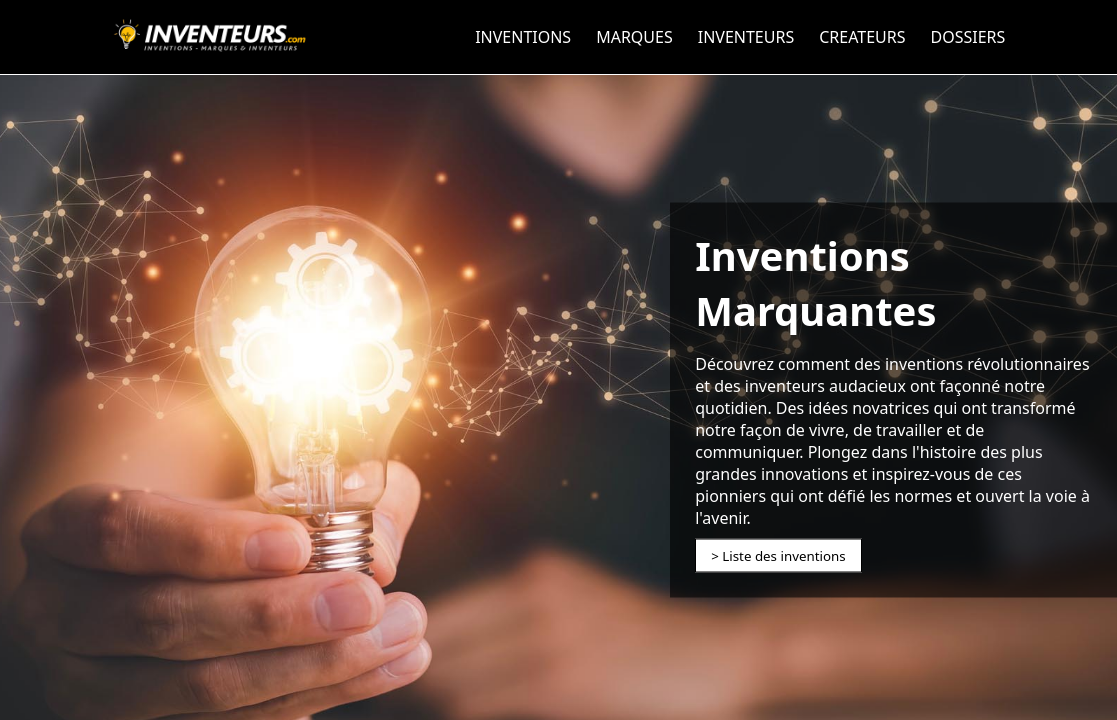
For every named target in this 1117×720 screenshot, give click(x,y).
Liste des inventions (783, 556)
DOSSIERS (968, 37)
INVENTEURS (746, 37)
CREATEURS (862, 37)
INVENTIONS (523, 37)
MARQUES (634, 37)
